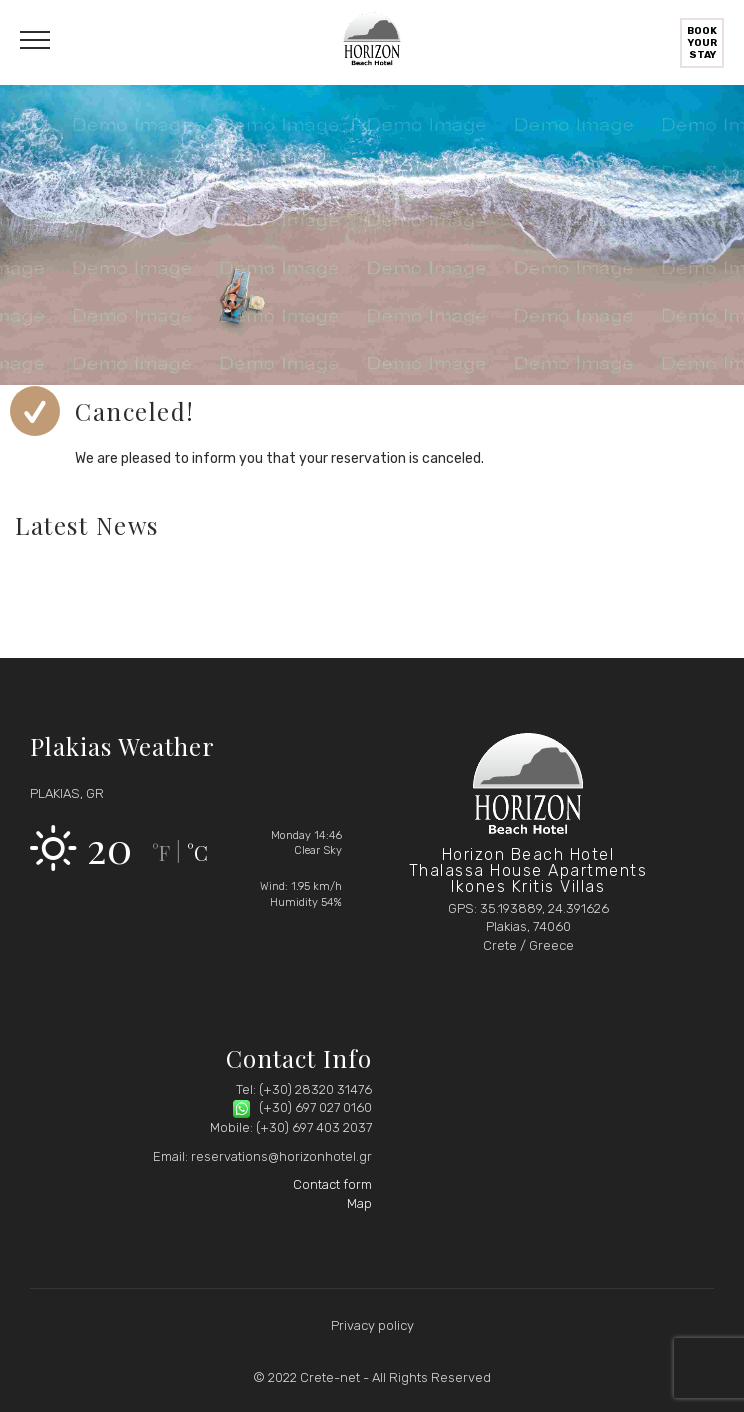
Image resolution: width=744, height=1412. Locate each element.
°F (161, 852)
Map (359, 1203)
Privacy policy (372, 1325)
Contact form (332, 1184)
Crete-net (330, 1377)
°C (197, 852)
